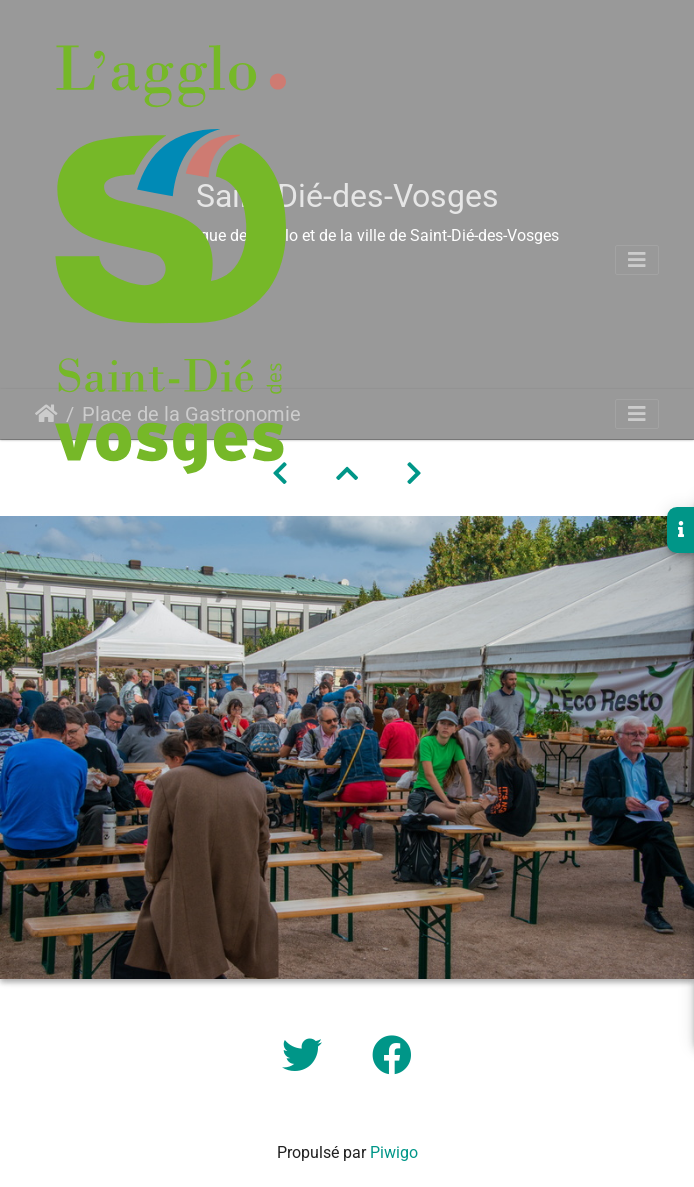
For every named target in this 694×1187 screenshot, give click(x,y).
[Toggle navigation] (637, 260)
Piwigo (394, 1152)
